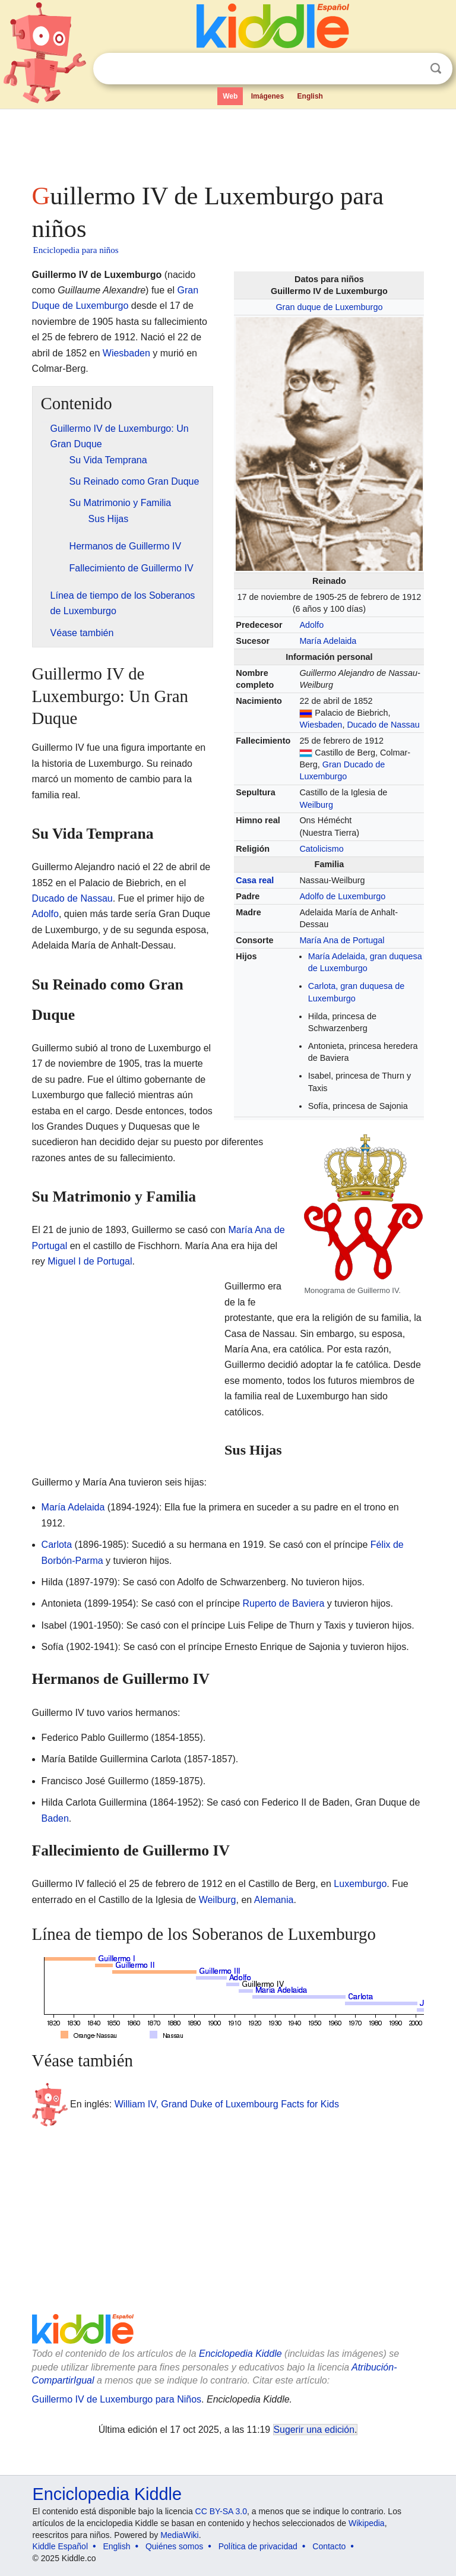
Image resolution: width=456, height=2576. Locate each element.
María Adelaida (327, 641)
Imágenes (267, 96)
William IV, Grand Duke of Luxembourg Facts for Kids (227, 2104)
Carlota (57, 1545)
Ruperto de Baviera (283, 1603)
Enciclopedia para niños (76, 250)
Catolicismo (321, 849)
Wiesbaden (320, 724)
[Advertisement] (228, 142)
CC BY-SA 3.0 (221, 2511)
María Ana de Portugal (341, 940)
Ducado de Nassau (383, 724)
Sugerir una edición (314, 2430)
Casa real (255, 880)
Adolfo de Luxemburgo (342, 896)
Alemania (274, 1900)
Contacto (329, 2546)
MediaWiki (179, 2535)
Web (230, 96)
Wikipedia (367, 2523)
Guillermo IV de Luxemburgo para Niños (116, 2399)
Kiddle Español (60, 2546)
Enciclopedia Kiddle (240, 2354)
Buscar (436, 68)
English (310, 96)
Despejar (411, 69)
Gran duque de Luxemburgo (329, 307)
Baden (55, 1818)
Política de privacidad (257, 2546)
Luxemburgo (360, 1884)
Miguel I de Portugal (90, 1261)
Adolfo (311, 625)
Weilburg (316, 805)
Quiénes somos (174, 2546)
